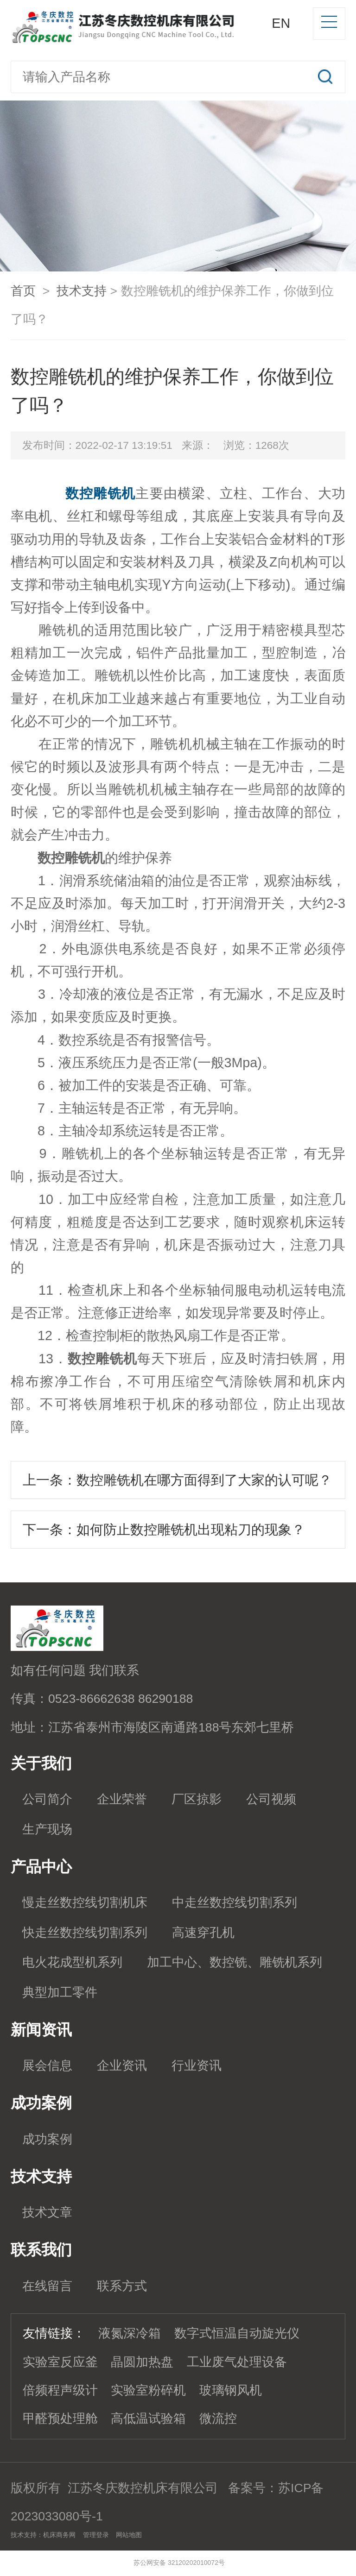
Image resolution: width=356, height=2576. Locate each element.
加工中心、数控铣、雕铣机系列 (234, 1962)
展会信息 (47, 2065)
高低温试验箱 (148, 2418)
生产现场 (47, 1829)
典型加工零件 (59, 1992)
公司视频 (271, 1799)
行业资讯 (197, 2065)
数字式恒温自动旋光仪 (236, 2333)
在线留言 (47, 2286)
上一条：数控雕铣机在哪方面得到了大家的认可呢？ (177, 1480)
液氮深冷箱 (129, 2333)
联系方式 (122, 2286)
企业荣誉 (122, 1799)
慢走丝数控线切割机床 (84, 1902)
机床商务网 (59, 2534)
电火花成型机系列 (72, 1962)
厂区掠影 (197, 1799)
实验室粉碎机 (148, 2390)
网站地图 (129, 2534)
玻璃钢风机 (230, 2390)
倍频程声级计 (60, 2390)
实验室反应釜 (60, 2362)
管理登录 (96, 2534)
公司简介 (47, 1799)
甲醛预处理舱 (60, 2418)
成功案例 (47, 2139)
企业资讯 (122, 2065)
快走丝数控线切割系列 (84, 1933)
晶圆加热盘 (142, 2362)
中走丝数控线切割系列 (234, 1902)
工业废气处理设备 (237, 2362)
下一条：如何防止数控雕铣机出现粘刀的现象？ (164, 1529)
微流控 (218, 2418)
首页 (23, 291)
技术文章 (47, 2212)
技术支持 (82, 291)
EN (281, 23)
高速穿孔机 (203, 1933)
